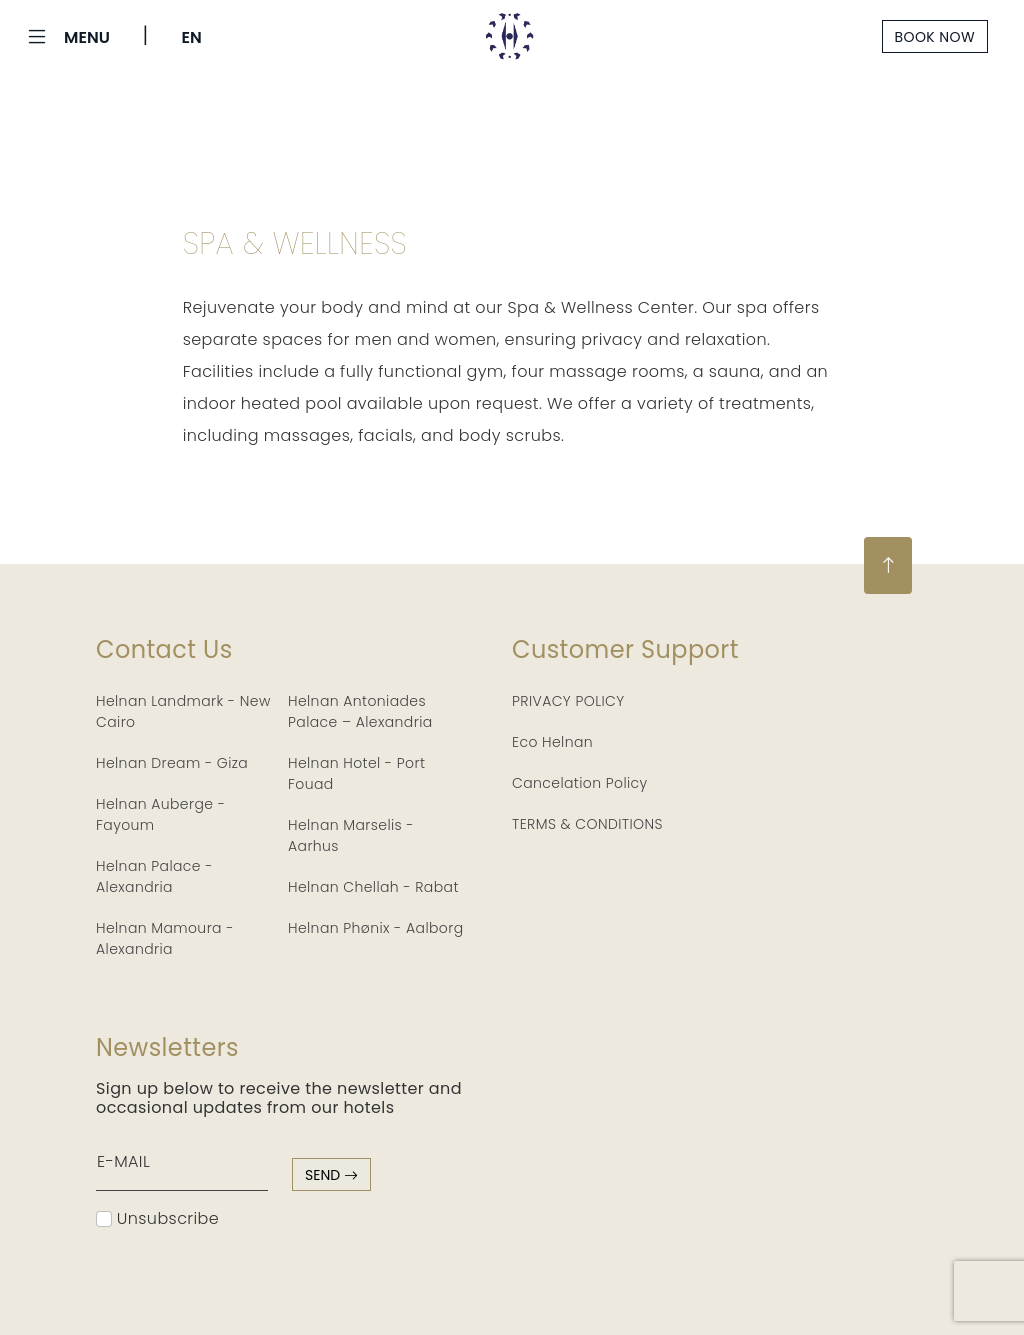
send (331, 1175)
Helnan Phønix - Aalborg (376, 928)
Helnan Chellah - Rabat (373, 887)
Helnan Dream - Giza (172, 763)
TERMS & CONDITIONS (587, 824)
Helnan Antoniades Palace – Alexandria (360, 711)
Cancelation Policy (580, 783)
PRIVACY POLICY (568, 701)
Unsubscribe (157, 1218)
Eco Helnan (552, 742)
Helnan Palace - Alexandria (154, 876)
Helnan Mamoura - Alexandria (165, 938)
